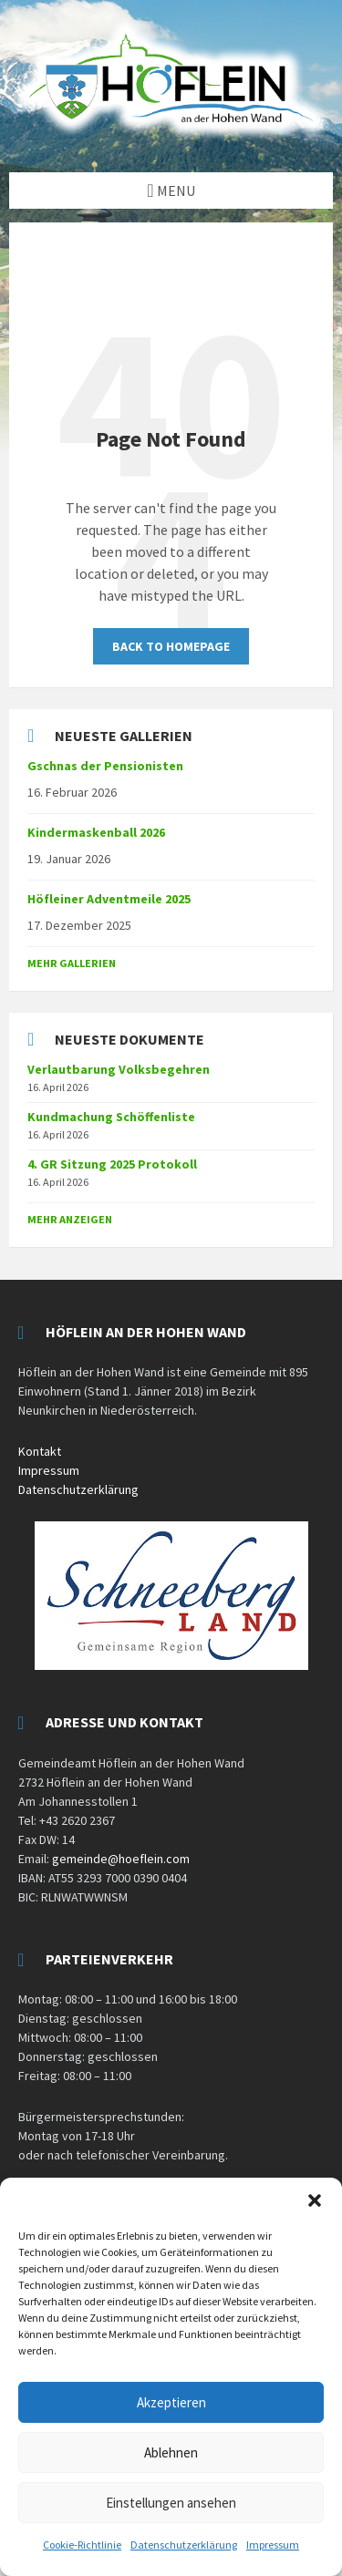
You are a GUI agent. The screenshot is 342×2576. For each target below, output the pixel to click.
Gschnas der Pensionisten (105, 765)
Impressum (272, 2544)
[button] (315, 2200)
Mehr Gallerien (71, 963)
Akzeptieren (171, 2402)
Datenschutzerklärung (183, 2544)
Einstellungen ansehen (171, 2502)
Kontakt (39, 1451)
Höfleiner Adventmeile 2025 (109, 899)
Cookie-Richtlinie (82, 2544)
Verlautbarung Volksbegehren (118, 1069)
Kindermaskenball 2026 (96, 832)
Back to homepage (171, 646)
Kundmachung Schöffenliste (111, 1116)
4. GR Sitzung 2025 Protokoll (112, 1164)
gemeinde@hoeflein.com (121, 1858)
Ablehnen (171, 2452)
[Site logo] (171, 137)
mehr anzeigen (69, 1219)
